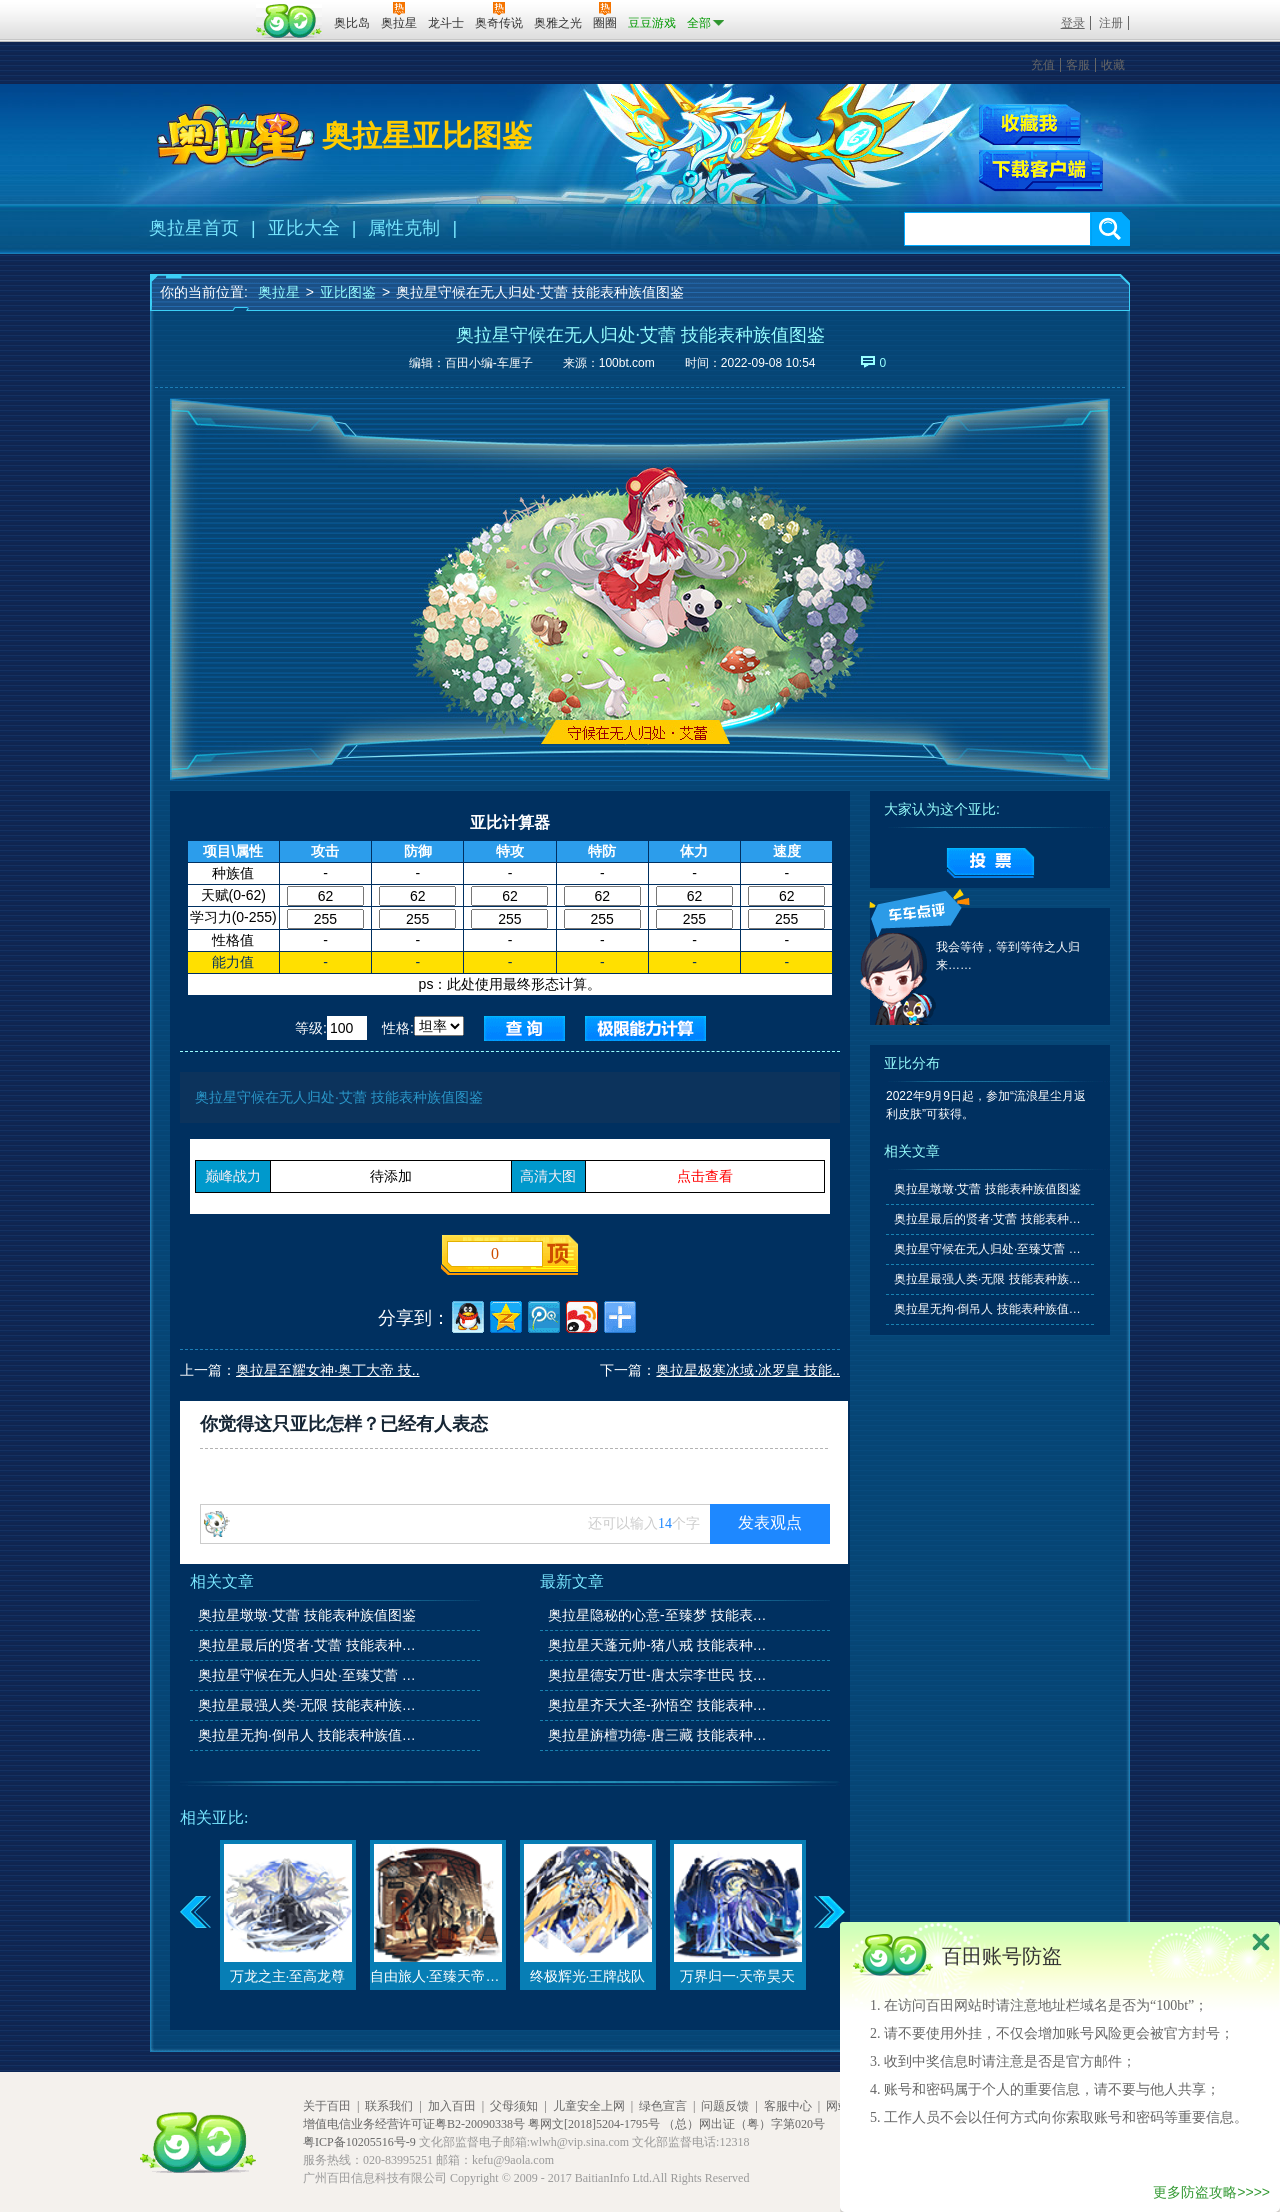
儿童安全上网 (589, 2106)
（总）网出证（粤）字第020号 (744, 2124)
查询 (524, 1028)
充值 (1043, 65)
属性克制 (404, 228)
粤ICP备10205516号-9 (359, 2142)
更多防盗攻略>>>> (1211, 2192)
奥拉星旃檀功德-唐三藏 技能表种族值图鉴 (659, 1735)
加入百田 (452, 2106)
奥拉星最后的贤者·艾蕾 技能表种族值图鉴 (309, 1645)
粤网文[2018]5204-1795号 (594, 2124)
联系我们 (389, 2106)
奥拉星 (279, 292)
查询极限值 (645, 1028)
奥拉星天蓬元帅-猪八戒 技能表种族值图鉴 (659, 1645)
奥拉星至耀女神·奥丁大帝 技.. (328, 1370)
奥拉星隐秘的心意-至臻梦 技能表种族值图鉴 (659, 1615)
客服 (1078, 65)
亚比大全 (304, 228)
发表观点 (770, 1522)
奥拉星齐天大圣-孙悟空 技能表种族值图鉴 (659, 1705)
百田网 (289, 21)
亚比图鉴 (348, 292)
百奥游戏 (200, 9)
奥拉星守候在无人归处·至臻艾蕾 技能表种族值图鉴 (309, 1675)
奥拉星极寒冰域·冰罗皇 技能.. (748, 1370)
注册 (1111, 23)
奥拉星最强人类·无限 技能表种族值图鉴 (309, 1705)
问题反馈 (725, 2106)
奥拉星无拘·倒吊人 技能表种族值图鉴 (309, 1735)
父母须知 (514, 2106)
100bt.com (627, 363)
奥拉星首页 (194, 228)
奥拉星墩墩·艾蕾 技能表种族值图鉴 (307, 1615)
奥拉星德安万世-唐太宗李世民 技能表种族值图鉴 (659, 1675)
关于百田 (327, 2106)
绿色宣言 (663, 2106)
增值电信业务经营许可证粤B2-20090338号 (414, 2124)
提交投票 (990, 863)
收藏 (1113, 65)
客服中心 (788, 2106)
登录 (1073, 23)
